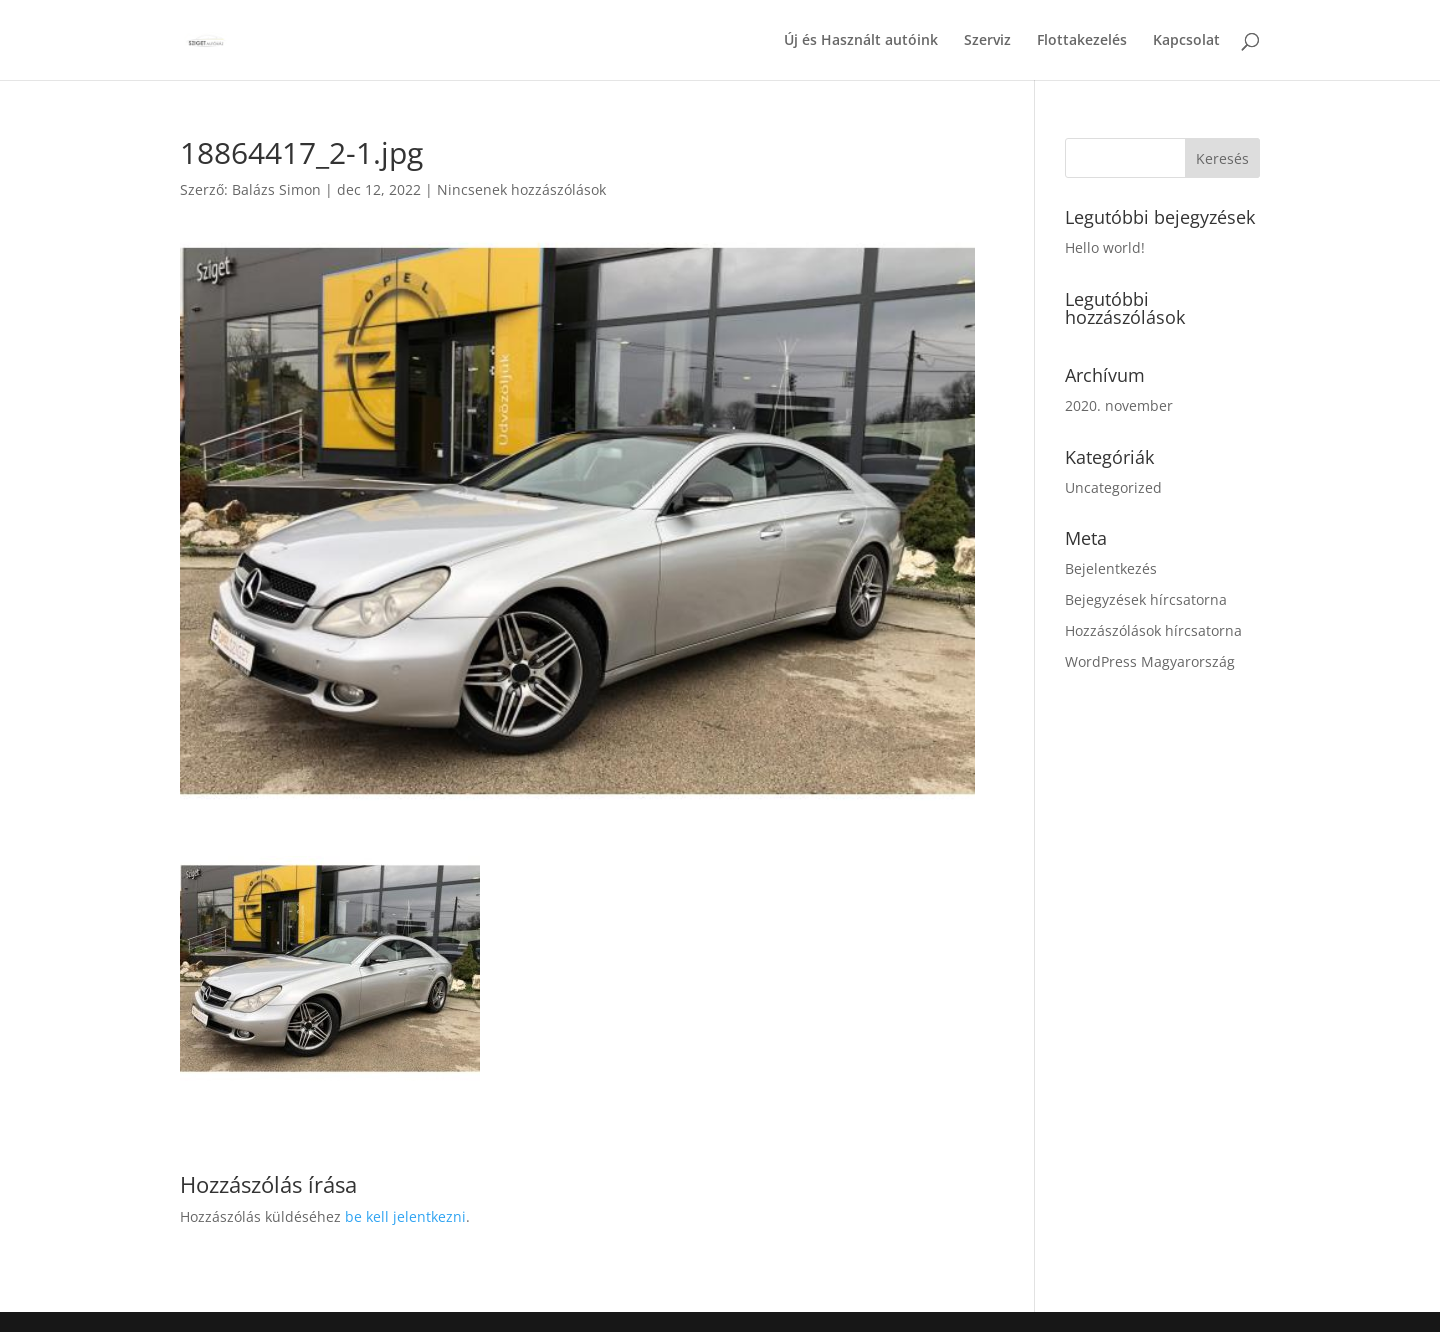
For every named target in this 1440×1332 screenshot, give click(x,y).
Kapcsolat (1186, 41)
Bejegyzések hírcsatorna (1146, 599)
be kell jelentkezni (405, 1216)
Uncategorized (1113, 487)
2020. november (1119, 405)
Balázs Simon (276, 189)
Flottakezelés (1082, 41)
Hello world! (1105, 247)
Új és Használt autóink (861, 41)
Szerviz (987, 41)
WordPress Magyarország (1150, 661)
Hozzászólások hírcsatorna (1153, 630)
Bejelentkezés (1111, 568)
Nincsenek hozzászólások (521, 189)
